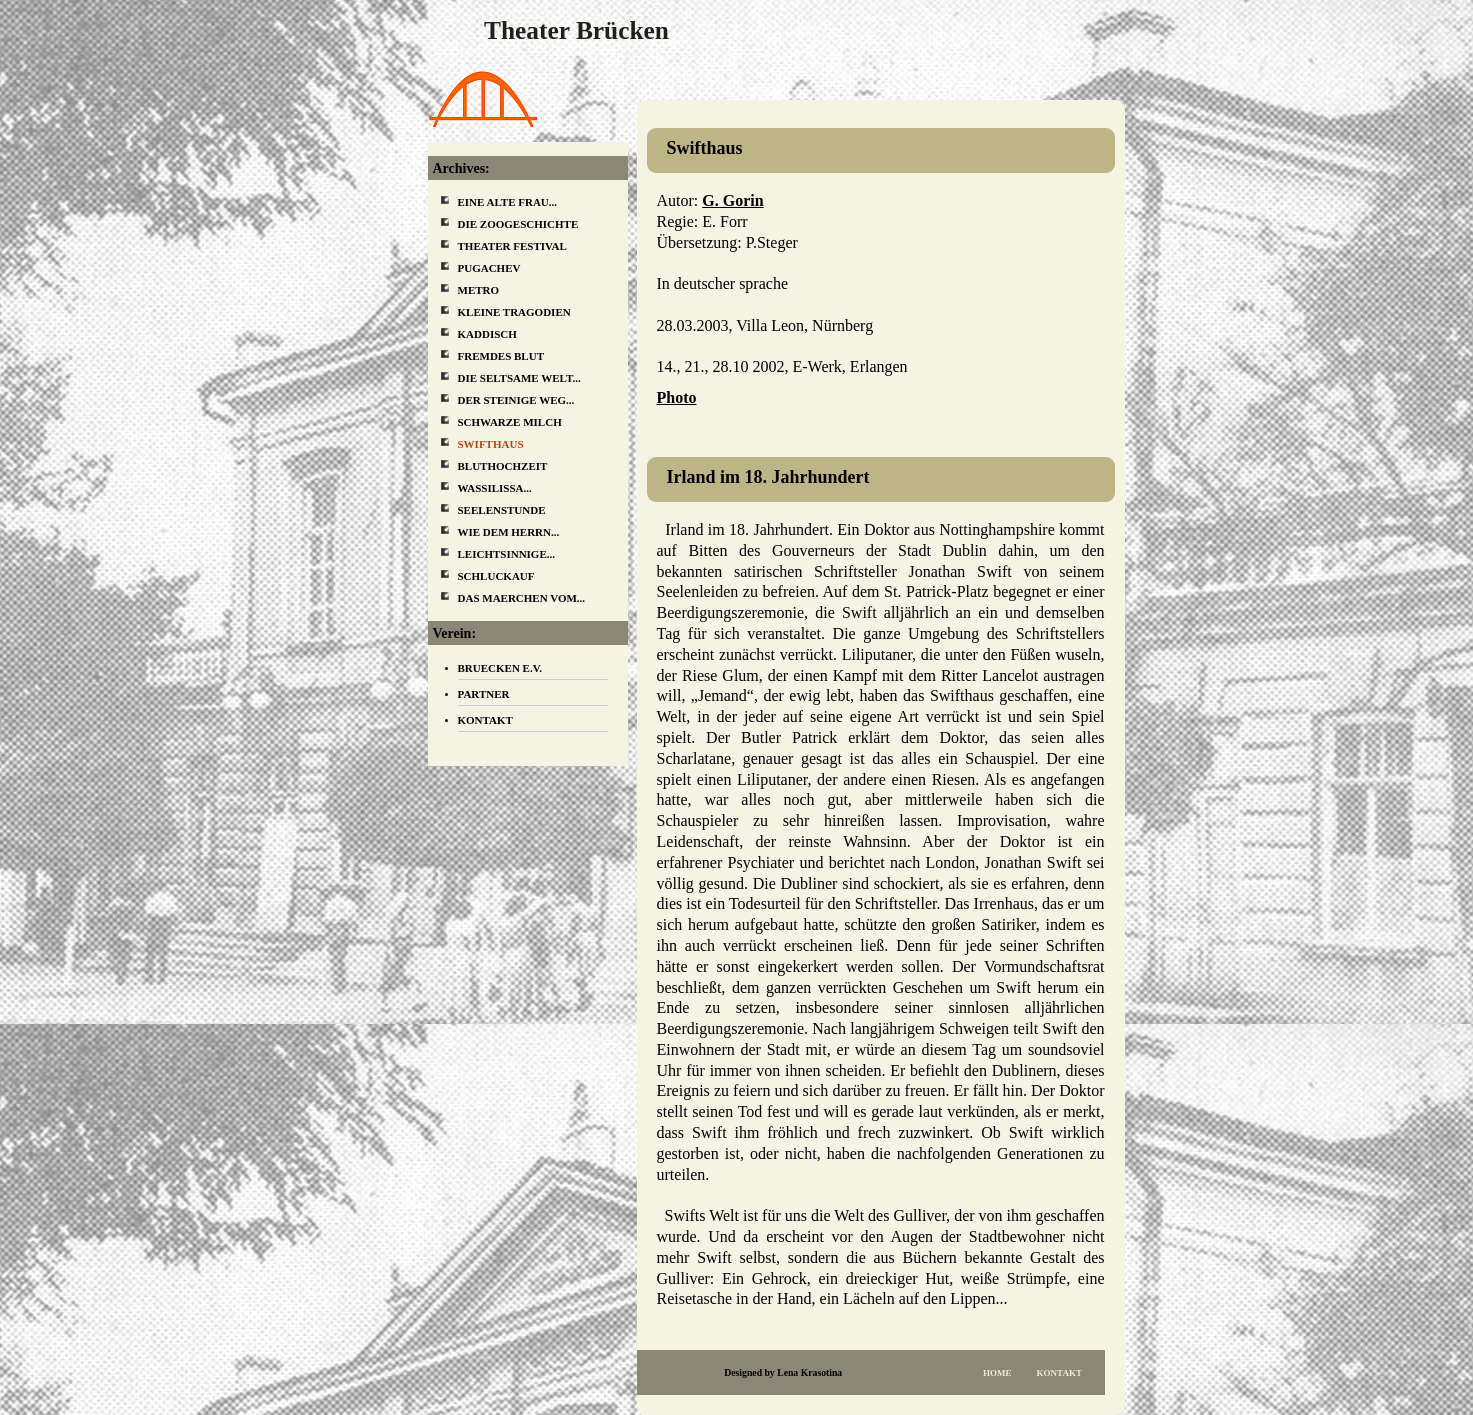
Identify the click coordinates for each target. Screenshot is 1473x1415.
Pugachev (489, 268)
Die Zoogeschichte (518, 224)
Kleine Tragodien (514, 312)
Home (997, 1373)
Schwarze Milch (510, 422)
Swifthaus (491, 444)
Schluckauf (496, 576)
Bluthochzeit (503, 466)
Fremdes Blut (501, 356)
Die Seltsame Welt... (519, 378)
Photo (677, 397)
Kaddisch (487, 334)
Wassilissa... (495, 488)
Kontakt (1059, 1373)
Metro (479, 290)
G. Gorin (732, 200)
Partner (484, 694)
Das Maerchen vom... (522, 598)
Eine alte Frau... (508, 202)
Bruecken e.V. (500, 668)
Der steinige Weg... (516, 400)
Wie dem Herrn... (509, 532)
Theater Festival (512, 246)
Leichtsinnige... (507, 554)
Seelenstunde (502, 510)
